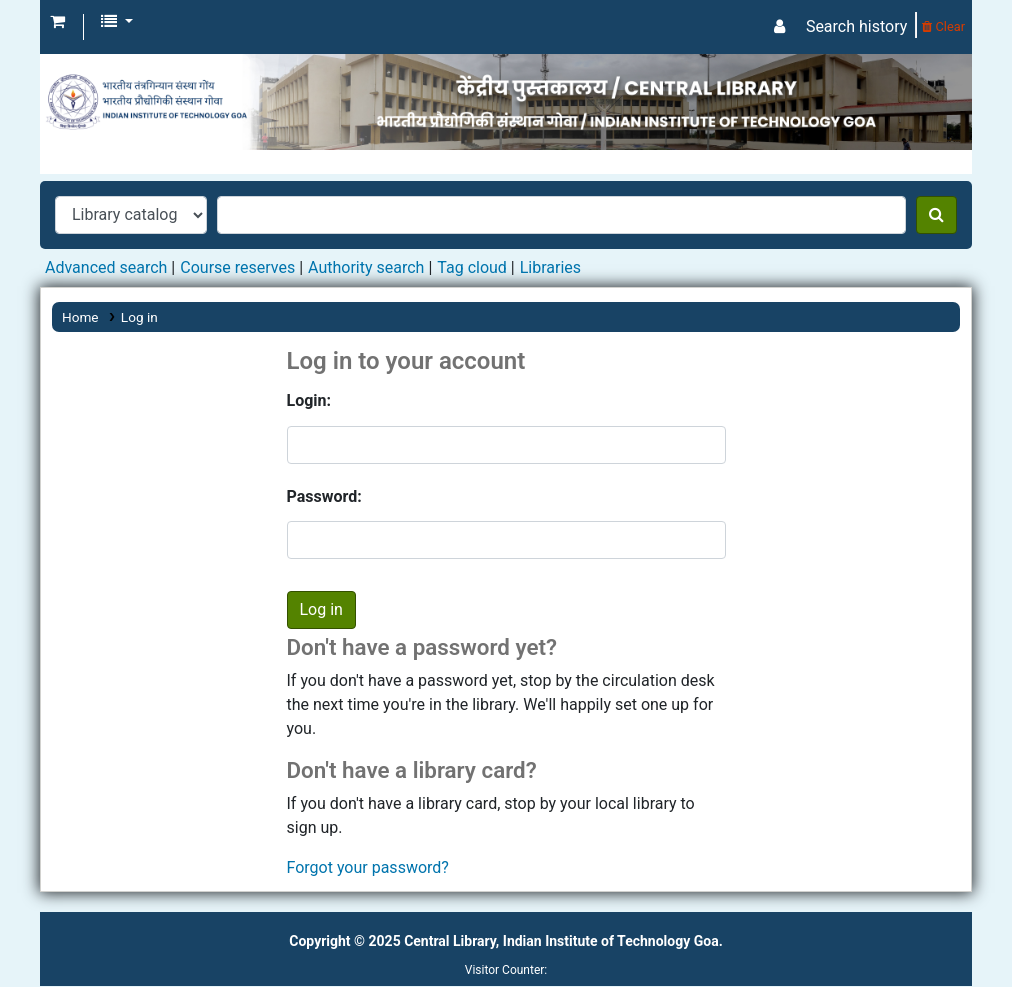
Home (80, 317)
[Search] (936, 215)
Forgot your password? (368, 867)
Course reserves (237, 267)
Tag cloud (472, 267)
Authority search (366, 267)
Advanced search (106, 267)
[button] (57, 22)
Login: (309, 400)
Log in (139, 317)
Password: (324, 496)
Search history (856, 26)
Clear (943, 26)
